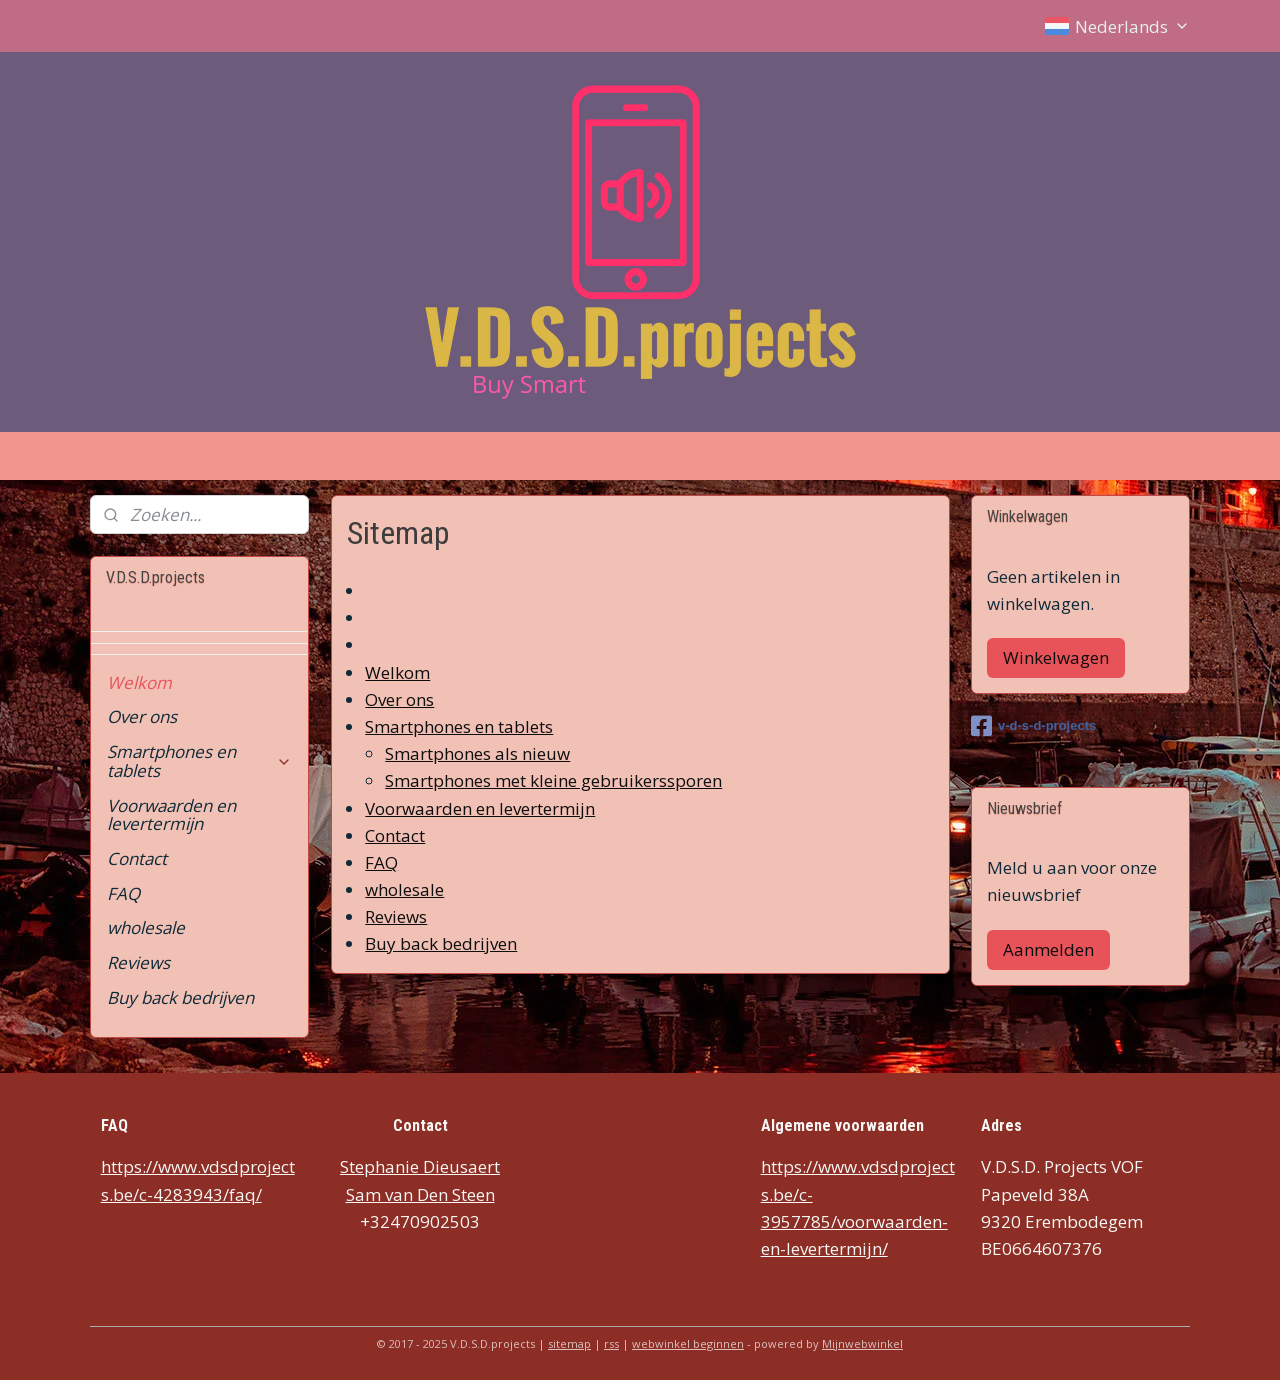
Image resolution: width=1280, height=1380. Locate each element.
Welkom (397, 672)
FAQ (381, 862)
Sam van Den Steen (420, 1194)
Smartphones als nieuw (477, 753)
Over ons (399, 699)
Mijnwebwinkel (862, 1343)
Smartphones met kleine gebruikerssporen (553, 781)
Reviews (396, 916)
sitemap (569, 1343)
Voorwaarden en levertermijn (480, 808)
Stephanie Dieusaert (420, 1166)
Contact (395, 835)
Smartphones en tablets (459, 726)
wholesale (404, 889)
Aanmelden (1048, 949)
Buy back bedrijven (441, 944)
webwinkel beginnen (688, 1343)
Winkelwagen (1056, 657)
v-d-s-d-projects (1033, 726)
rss (611, 1343)
